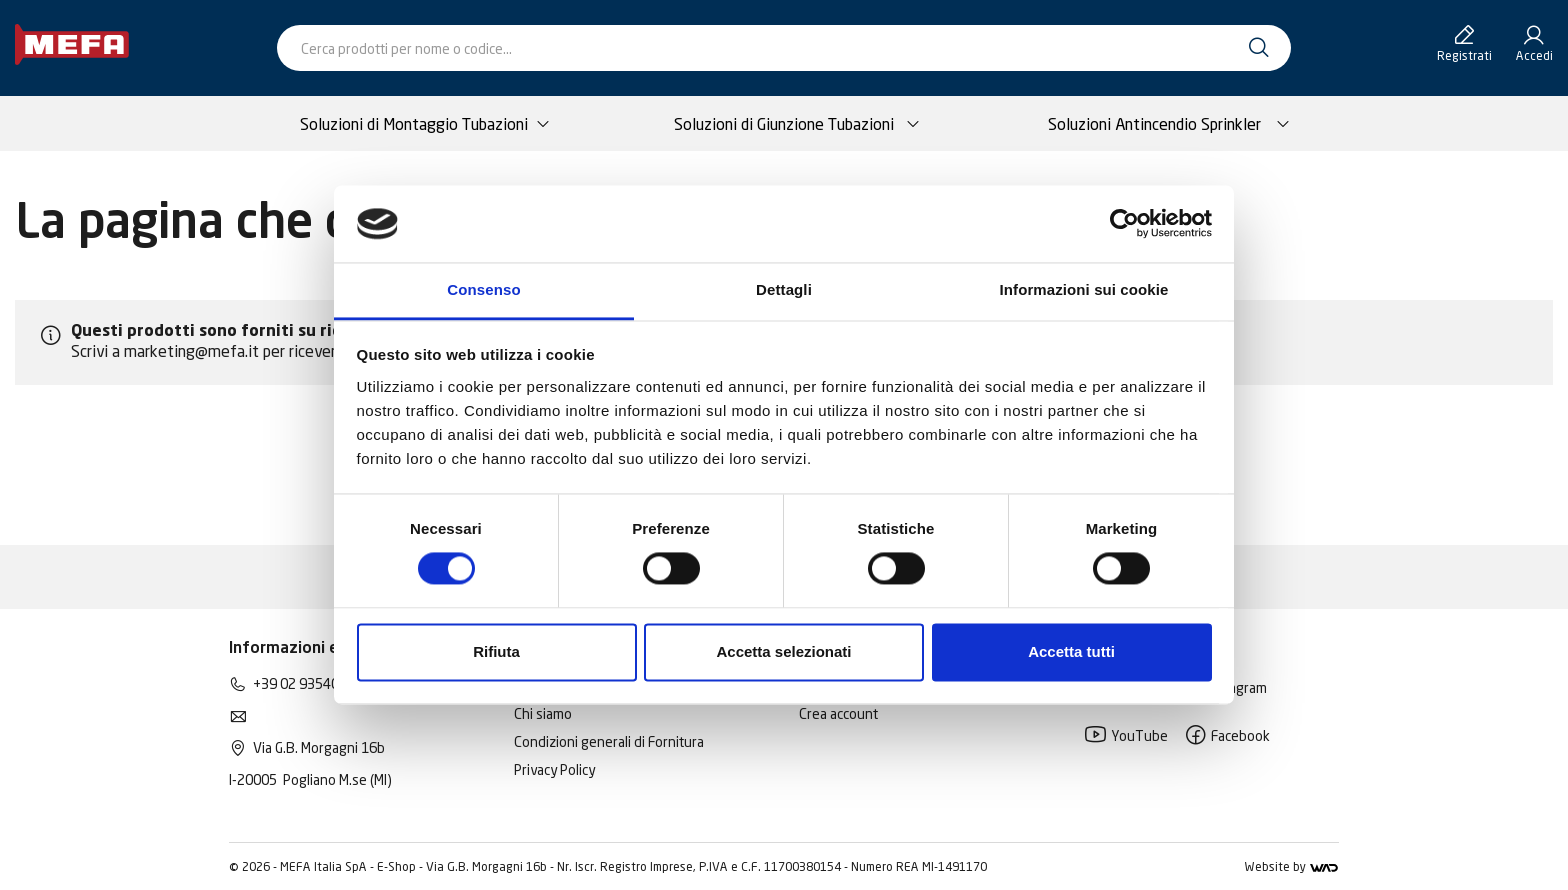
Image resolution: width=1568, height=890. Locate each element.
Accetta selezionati (783, 651)
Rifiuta (496, 651)
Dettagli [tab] (784, 289)
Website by (1291, 866)
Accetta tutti (1071, 651)
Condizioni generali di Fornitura (609, 741)
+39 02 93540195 (308, 683)
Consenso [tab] (483, 289)
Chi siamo (543, 713)
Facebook (1227, 735)
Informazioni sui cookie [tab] (1084, 289)
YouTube (1126, 735)
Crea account (838, 713)
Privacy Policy (554, 769)
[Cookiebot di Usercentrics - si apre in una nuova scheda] (1124, 224)
